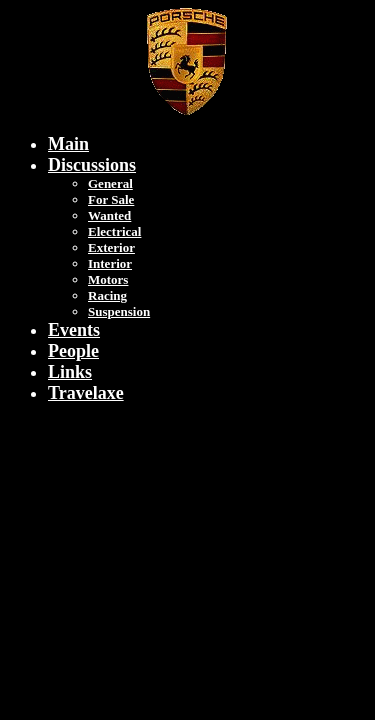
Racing (107, 295)
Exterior (111, 247)
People (73, 351)
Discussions (92, 165)
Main (68, 144)
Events (74, 330)
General (110, 183)
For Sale (111, 199)
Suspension (119, 311)
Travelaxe (86, 393)
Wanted (109, 215)
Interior (110, 263)
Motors (108, 279)
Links (70, 372)
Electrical (114, 231)
